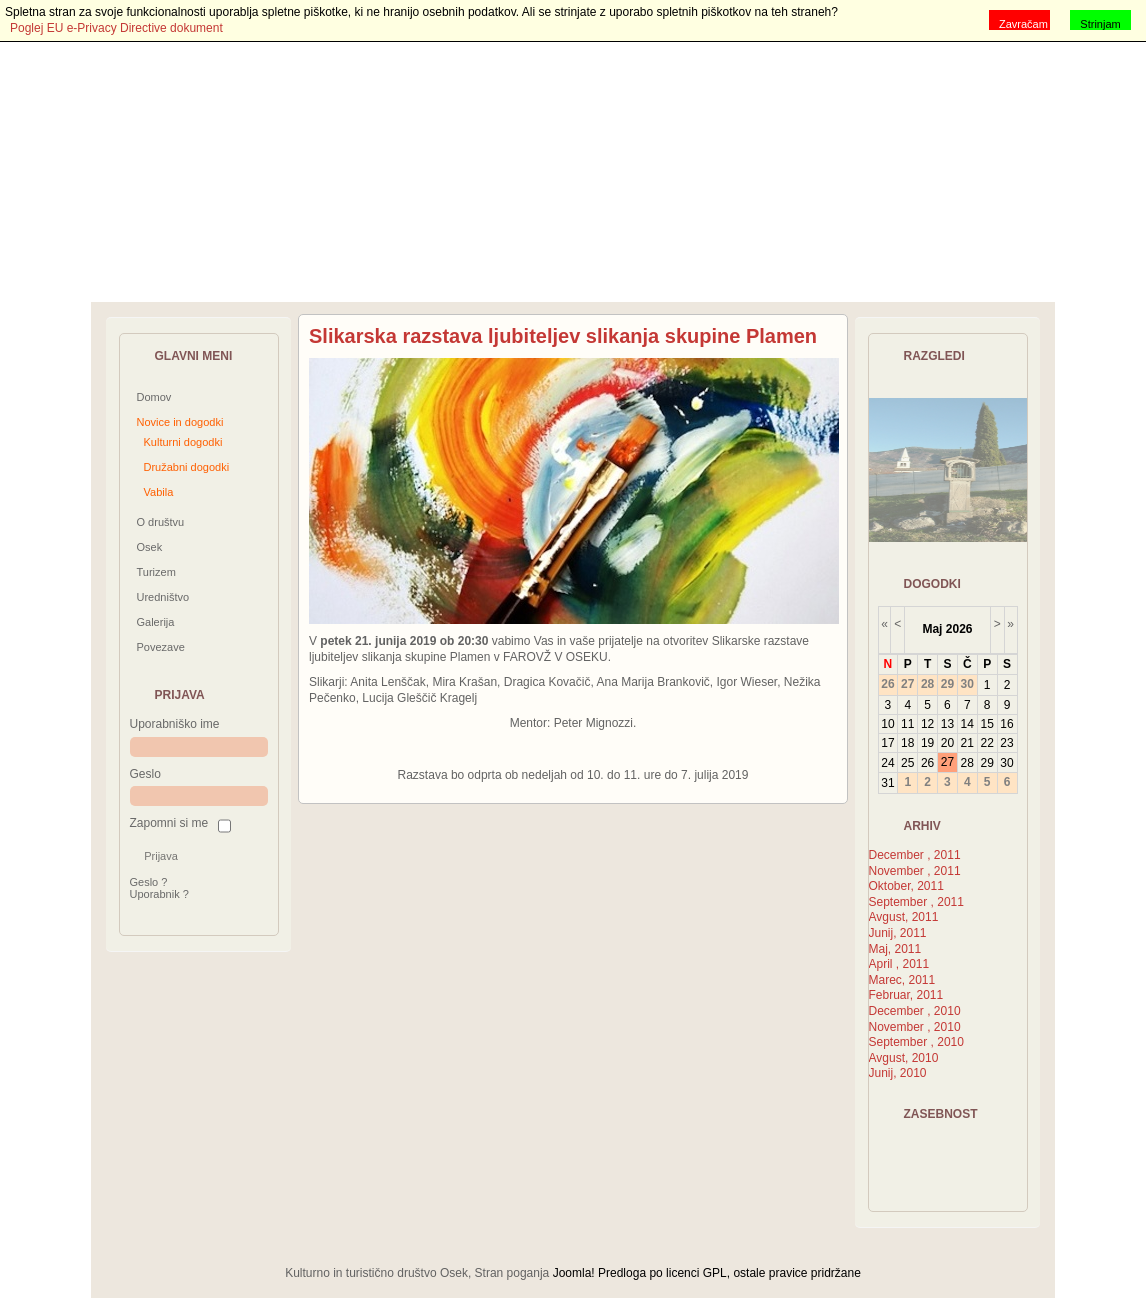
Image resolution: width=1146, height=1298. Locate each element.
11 (907, 724)
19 (927, 743)
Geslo (145, 774)
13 (947, 724)
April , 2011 (899, 964)
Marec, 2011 (902, 980)
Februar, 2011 (906, 995)
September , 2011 (916, 902)
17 (887, 743)
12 (927, 724)
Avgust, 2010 (904, 1058)
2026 (959, 629)
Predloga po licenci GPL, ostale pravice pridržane (729, 1273)
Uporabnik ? (159, 894)
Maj (932, 629)
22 (986, 743)
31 (887, 783)
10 (887, 724)
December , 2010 (915, 1011)
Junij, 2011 (898, 933)
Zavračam (1023, 24)
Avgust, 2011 (904, 917)
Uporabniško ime (175, 724)
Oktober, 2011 (906, 886)
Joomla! (574, 1273)
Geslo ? (149, 882)
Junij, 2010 (898, 1073)
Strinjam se (1100, 24)
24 (887, 763)
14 (967, 724)
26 (927, 763)
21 (967, 743)
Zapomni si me (169, 823)
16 (1006, 724)
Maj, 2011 (895, 949)
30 (1006, 763)
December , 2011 (915, 855)
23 (1006, 743)
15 (986, 724)
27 (947, 762)
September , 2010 (916, 1042)
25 (907, 763)
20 (947, 743)
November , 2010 (915, 1027)
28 (967, 763)
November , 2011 (915, 871)
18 (907, 743)
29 (986, 763)
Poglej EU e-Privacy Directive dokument (116, 28)
